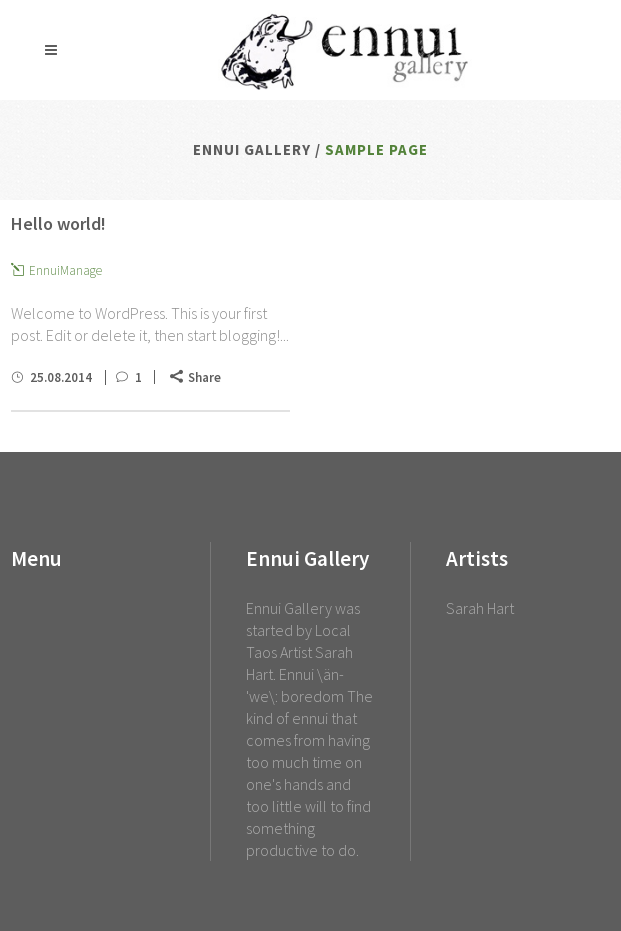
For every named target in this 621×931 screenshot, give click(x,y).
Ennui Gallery (252, 149)
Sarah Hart (480, 608)
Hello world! (58, 223)
